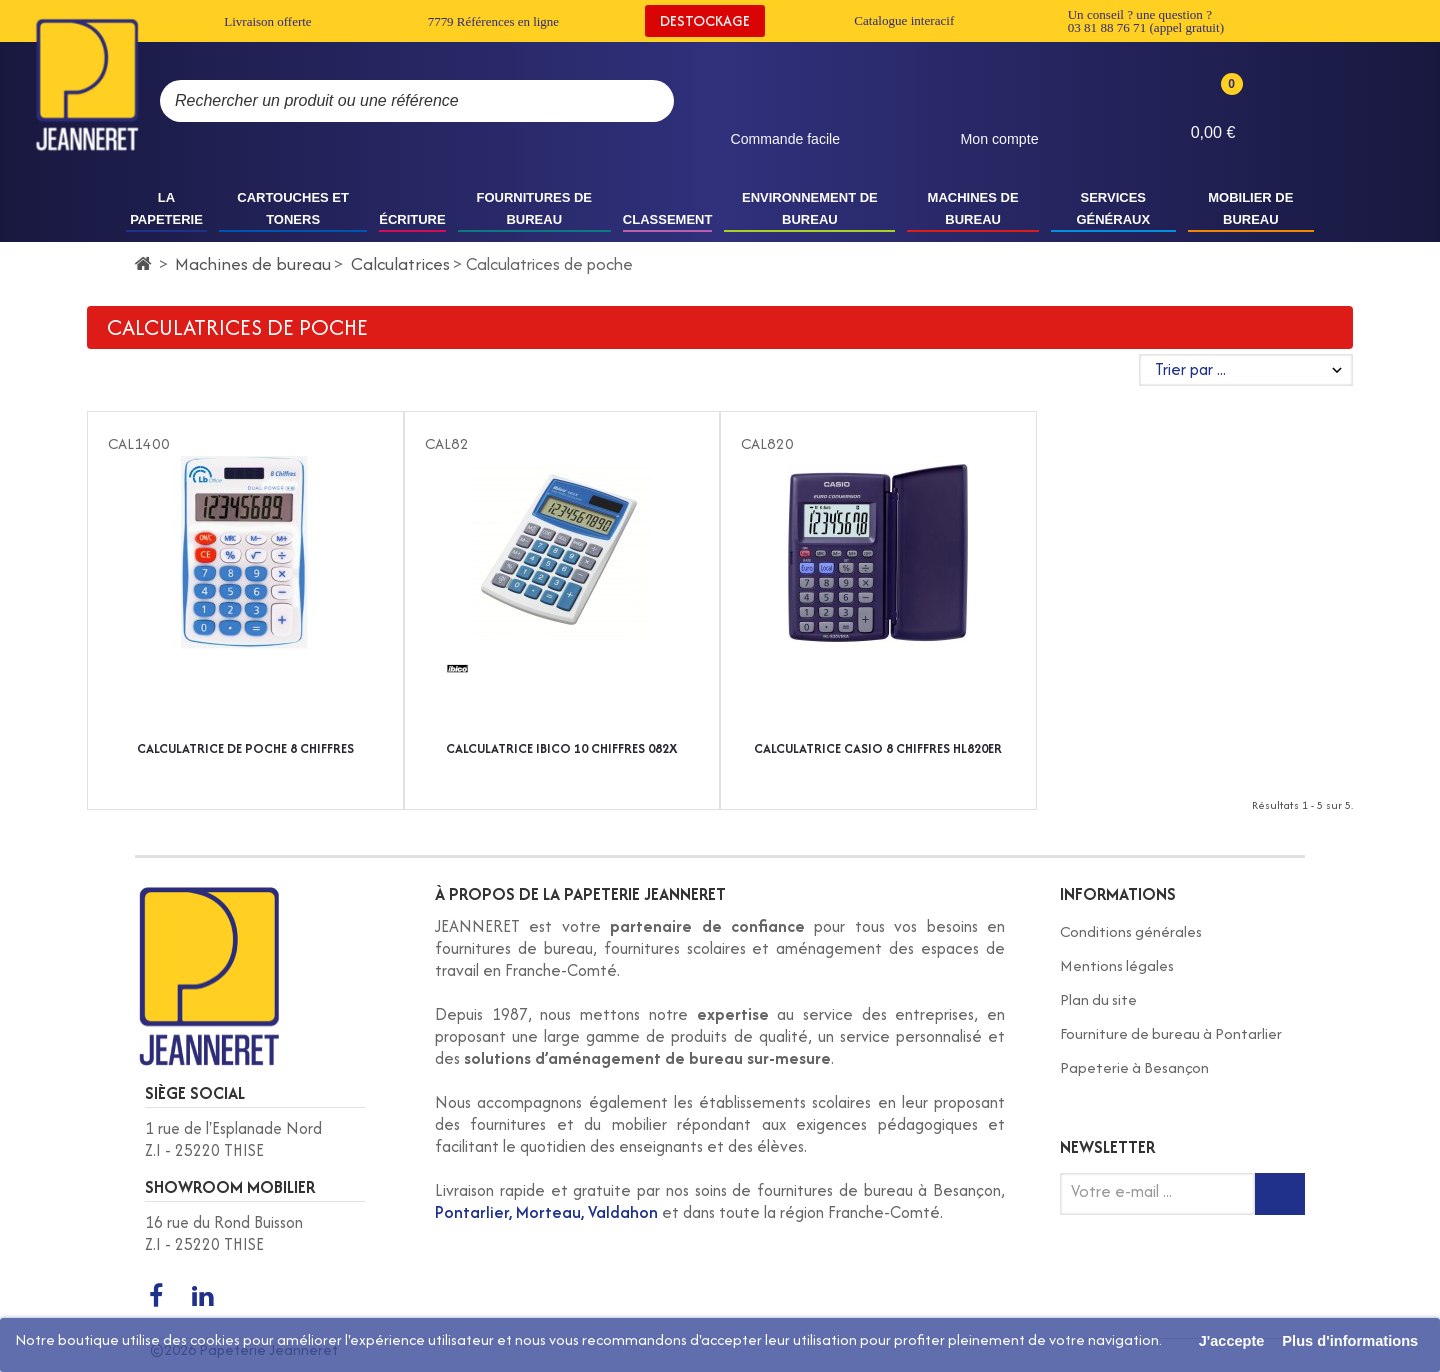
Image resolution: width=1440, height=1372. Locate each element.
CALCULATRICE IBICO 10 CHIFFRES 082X (561, 748)
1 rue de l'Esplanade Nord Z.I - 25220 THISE (233, 1139)
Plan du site (1098, 999)
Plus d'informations (1350, 1341)
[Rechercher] (639, 101)
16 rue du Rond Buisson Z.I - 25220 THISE (224, 1233)
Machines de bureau (253, 263)
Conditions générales (1131, 931)
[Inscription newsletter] (1280, 1194)
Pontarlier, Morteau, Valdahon (546, 1212)
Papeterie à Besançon (1134, 1067)
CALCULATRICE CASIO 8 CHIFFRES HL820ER (878, 748)
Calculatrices (400, 263)
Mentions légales (1117, 965)
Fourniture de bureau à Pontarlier (1171, 1033)
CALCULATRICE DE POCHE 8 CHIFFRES (245, 748)
